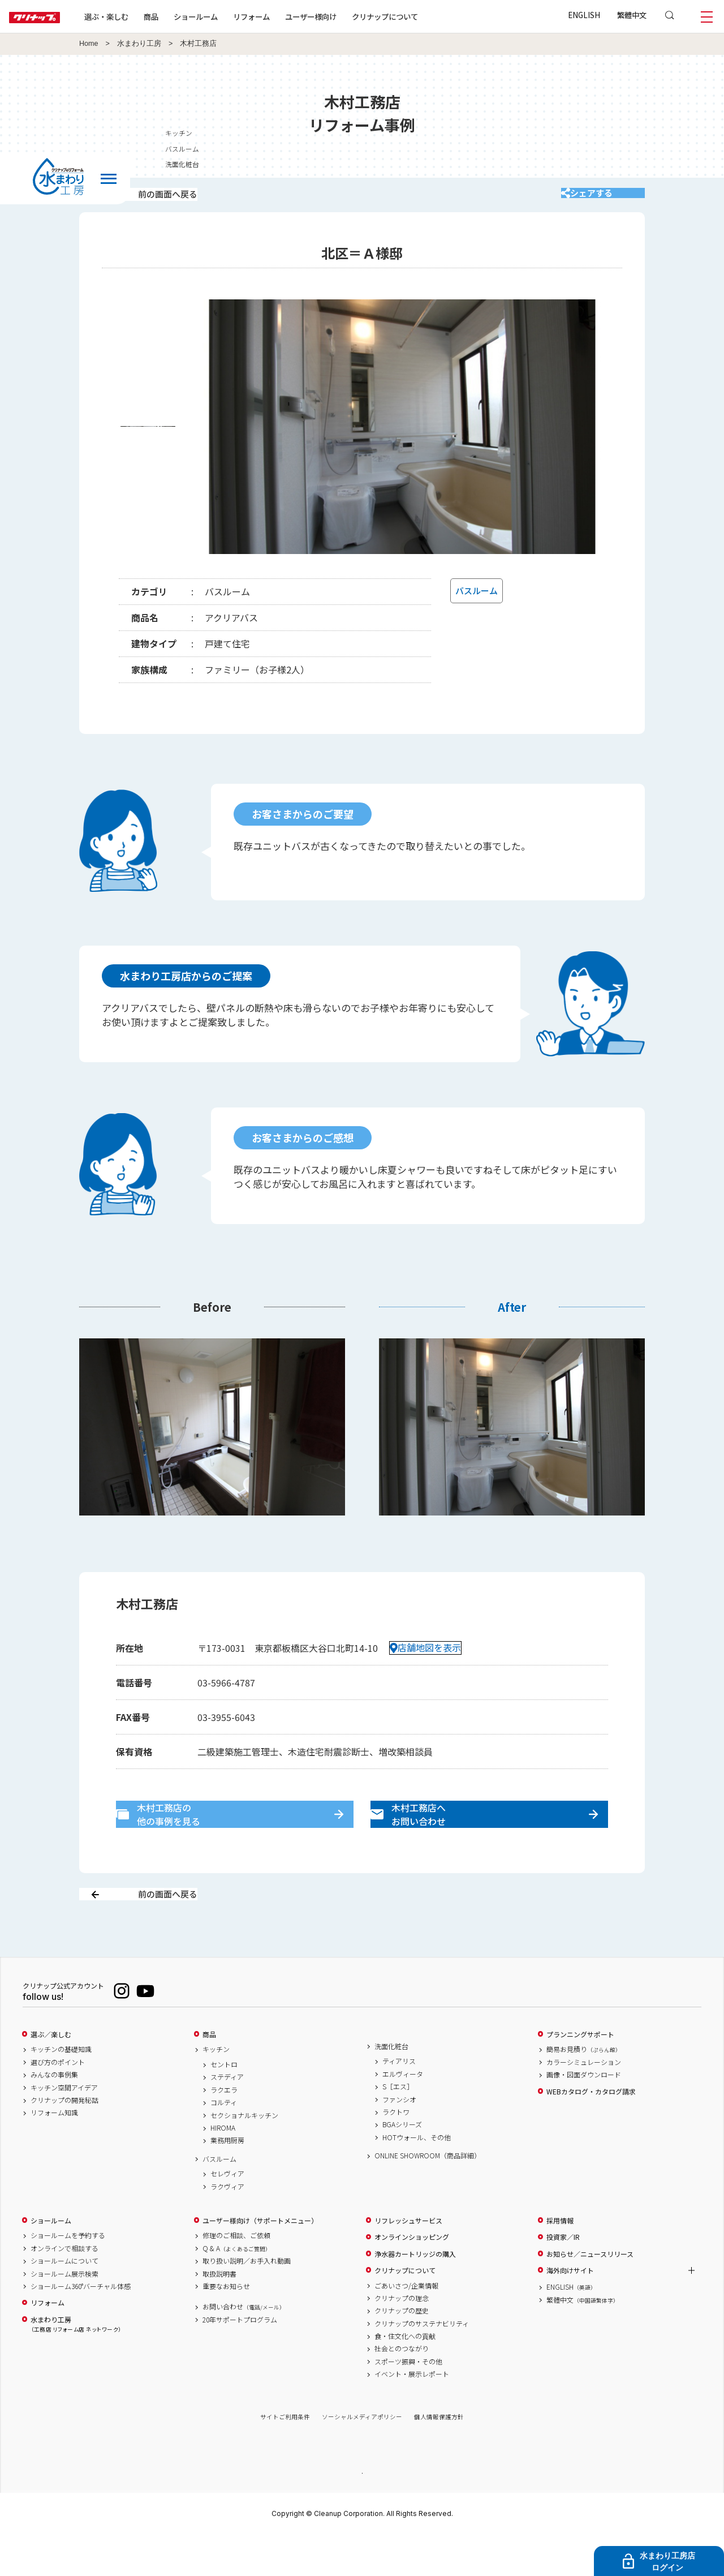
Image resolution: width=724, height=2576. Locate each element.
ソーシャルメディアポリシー (362, 2457)
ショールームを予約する (68, 2275)
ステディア (227, 2117)
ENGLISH (584, 14)
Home (88, 44)
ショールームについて (64, 2300)
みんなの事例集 (54, 2114)
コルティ (223, 2142)
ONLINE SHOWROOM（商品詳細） (427, 2195)
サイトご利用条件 (285, 2457)
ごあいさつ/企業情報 (406, 2325)
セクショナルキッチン (244, 2154)
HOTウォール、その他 (416, 2177)
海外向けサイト (570, 2310)
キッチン (216, 2089)
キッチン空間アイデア (64, 2127)
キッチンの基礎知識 (61, 2089)
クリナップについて (421, 16)
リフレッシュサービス (408, 2260)
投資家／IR (563, 2277)
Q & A (236, 2287)
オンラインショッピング (411, 2277)
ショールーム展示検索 (64, 2313)
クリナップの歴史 (401, 2350)
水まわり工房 (139, 44)
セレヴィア (227, 2213)
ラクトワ (396, 2152)
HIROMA (222, 2168)
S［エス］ (397, 2126)
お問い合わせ (243, 2346)
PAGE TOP (362, 2512)
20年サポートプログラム (239, 2359)
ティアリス (399, 2101)
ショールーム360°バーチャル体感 (81, 2325)
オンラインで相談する (64, 2287)
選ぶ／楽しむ (51, 2074)
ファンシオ (399, 2139)
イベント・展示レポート (411, 2414)
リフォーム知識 (54, 2152)
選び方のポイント (58, 2101)
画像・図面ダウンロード (583, 2114)
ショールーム (232, 16)
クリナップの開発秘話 (64, 2140)
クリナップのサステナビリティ (421, 2363)
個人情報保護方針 (439, 2457)
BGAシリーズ (402, 2164)
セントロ (224, 2104)
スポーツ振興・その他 (408, 2401)
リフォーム (287, 16)
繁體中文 (632, 14)
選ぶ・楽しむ (142, 16)
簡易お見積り (583, 2089)
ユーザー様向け (347, 16)
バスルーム (219, 2198)
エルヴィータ (402, 2113)
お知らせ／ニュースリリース (590, 2293)
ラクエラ (224, 2129)
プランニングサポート (580, 2074)
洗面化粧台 (391, 2085)
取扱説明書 (219, 2313)
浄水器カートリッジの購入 (415, 2293)
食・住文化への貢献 (405, 2376)
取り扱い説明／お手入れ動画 (246, 2300)
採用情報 (560, 2260)
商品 (209, 2074)
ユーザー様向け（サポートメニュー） (260, 2260)
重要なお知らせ (226, 2325)
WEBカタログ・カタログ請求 (591, 2131)
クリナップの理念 (401, 2337)
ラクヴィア (227, 2226)
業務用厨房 (227, 2180)
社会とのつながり (401, 2388)
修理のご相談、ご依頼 (236, 2275)
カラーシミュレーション (583, 2101)
